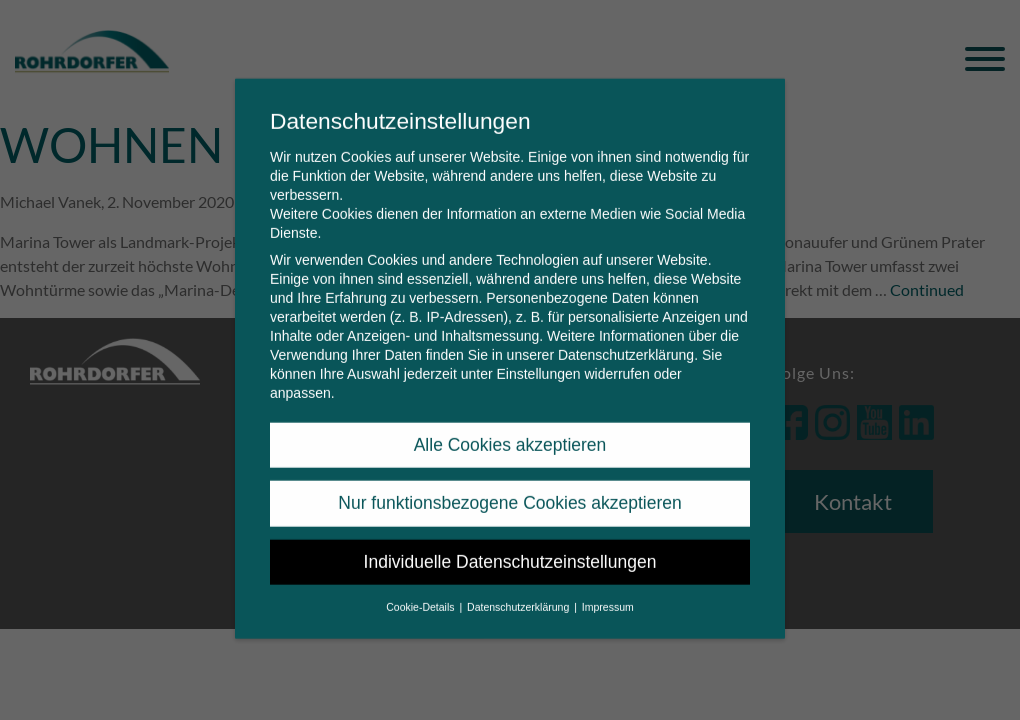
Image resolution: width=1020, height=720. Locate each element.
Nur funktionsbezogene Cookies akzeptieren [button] (509, 485)
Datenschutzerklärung (626, 337)
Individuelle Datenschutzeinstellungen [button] (510, 544)
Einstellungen (538, 356)
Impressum (608, 589)
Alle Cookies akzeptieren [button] (510, 427)
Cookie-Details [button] (421, 589)
